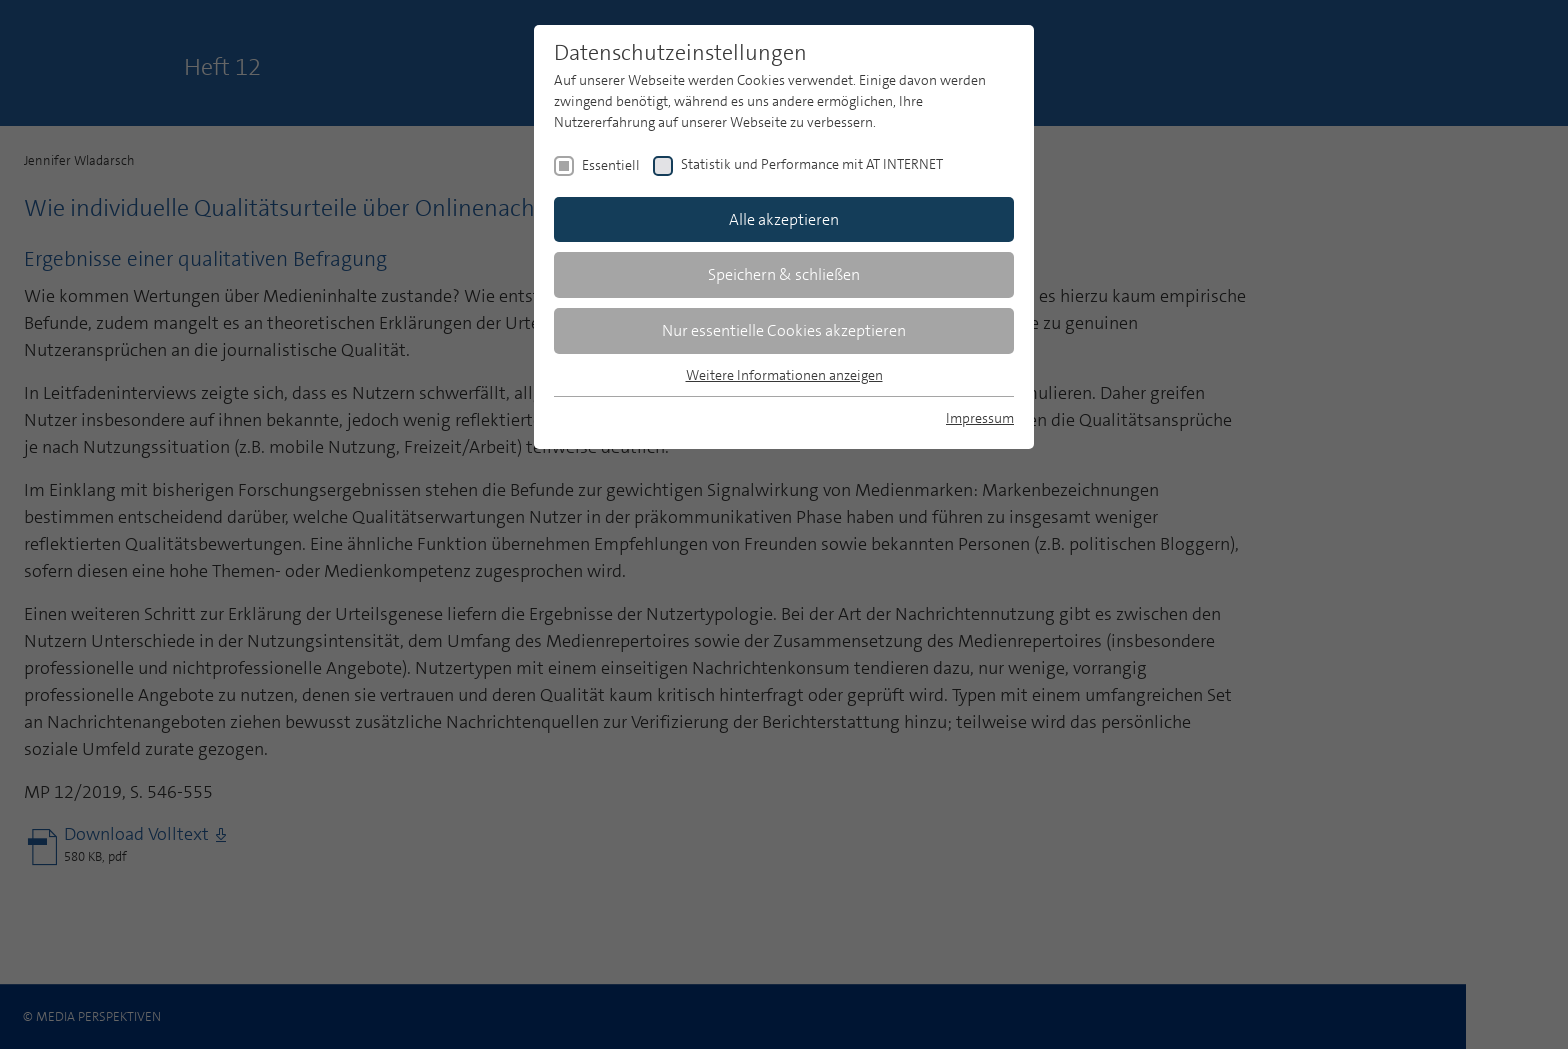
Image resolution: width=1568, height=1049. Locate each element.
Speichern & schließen (784, 274)
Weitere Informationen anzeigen (784, 375)
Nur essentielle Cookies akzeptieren (784, 330)
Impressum (980, 418)
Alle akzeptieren (784, 219)
